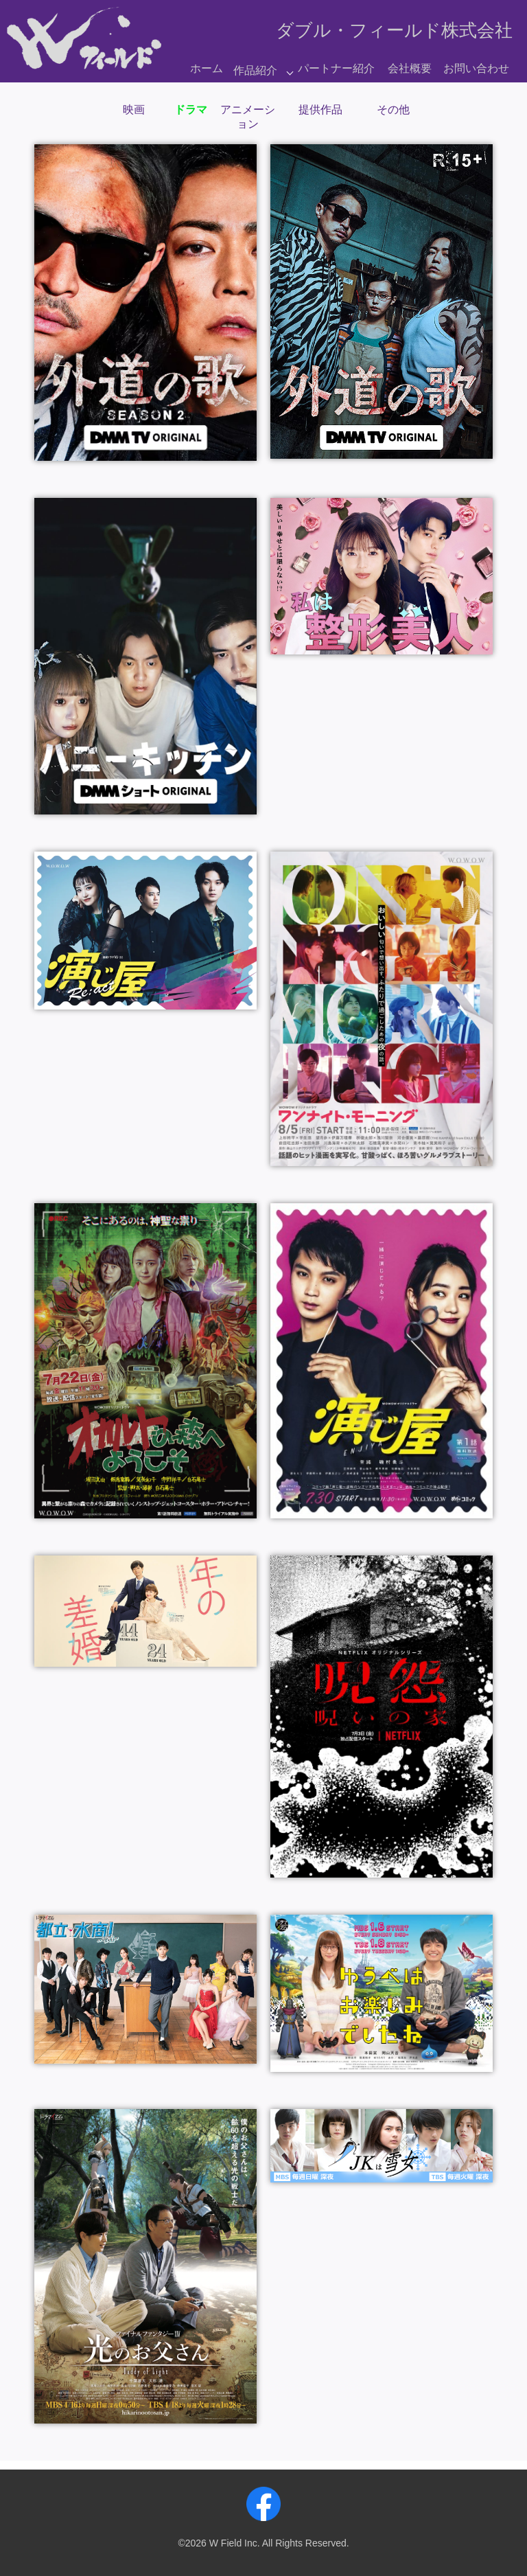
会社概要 (410, 68)
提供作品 (320, 109)
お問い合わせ (476, 68)
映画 (134, 109)
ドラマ (190, 109)
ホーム (206, 68)
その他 (393, 109)
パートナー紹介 (336, 68)
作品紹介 (255, 70)
